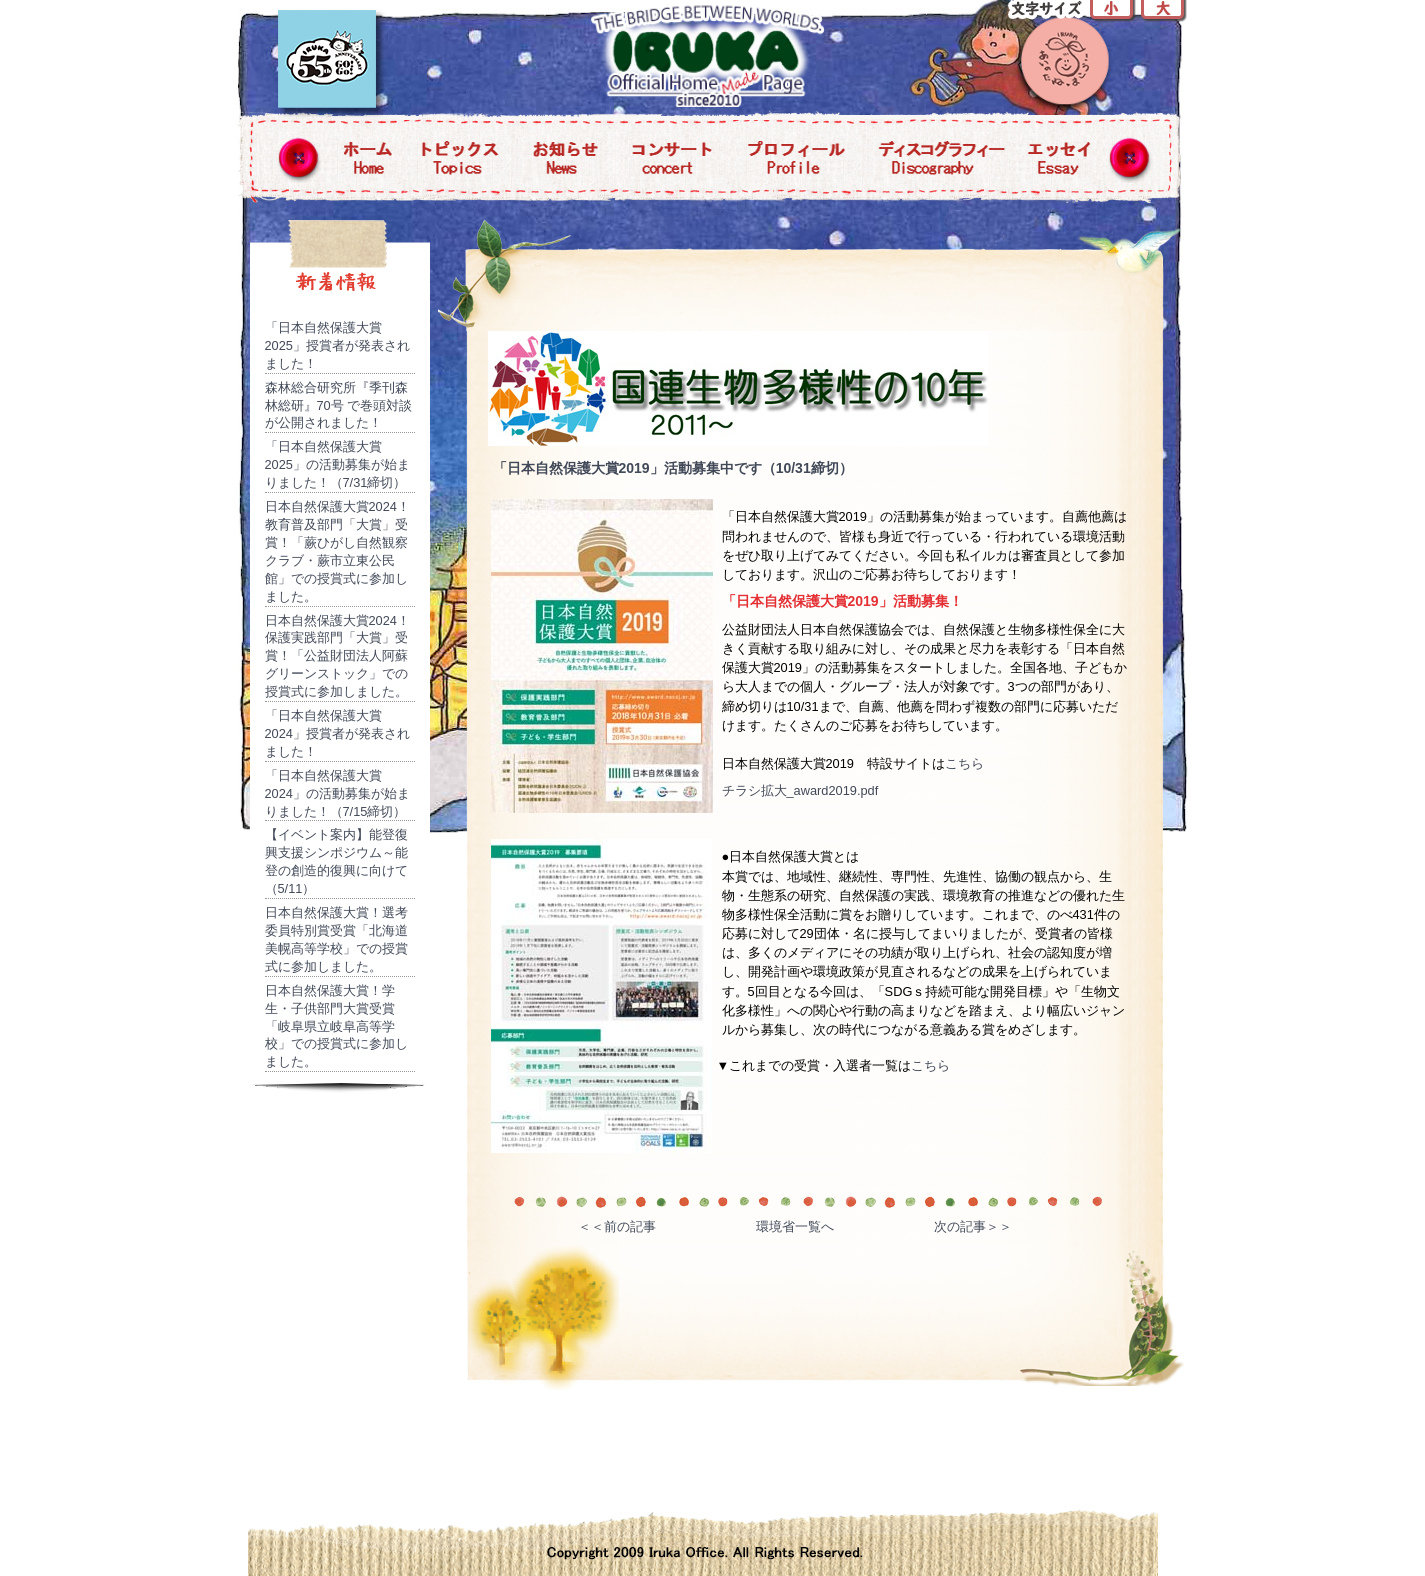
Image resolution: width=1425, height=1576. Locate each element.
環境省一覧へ (795, 1226)
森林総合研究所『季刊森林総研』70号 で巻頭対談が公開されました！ (339, 405)
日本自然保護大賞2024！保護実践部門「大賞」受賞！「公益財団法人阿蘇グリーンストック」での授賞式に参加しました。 (337, 656)
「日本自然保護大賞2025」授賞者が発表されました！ (337, 345)
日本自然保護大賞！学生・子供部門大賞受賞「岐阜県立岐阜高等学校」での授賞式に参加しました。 (336, 1026)
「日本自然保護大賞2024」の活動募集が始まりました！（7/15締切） (337, 793)
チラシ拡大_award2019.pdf (800, 790)
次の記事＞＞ (973, 1226)
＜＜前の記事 (617, 1226)
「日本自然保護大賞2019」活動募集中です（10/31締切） (673, 468)
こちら (964, 763)
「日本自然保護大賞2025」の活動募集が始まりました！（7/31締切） (337, 464)
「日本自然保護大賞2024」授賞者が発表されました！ (337, 733)
